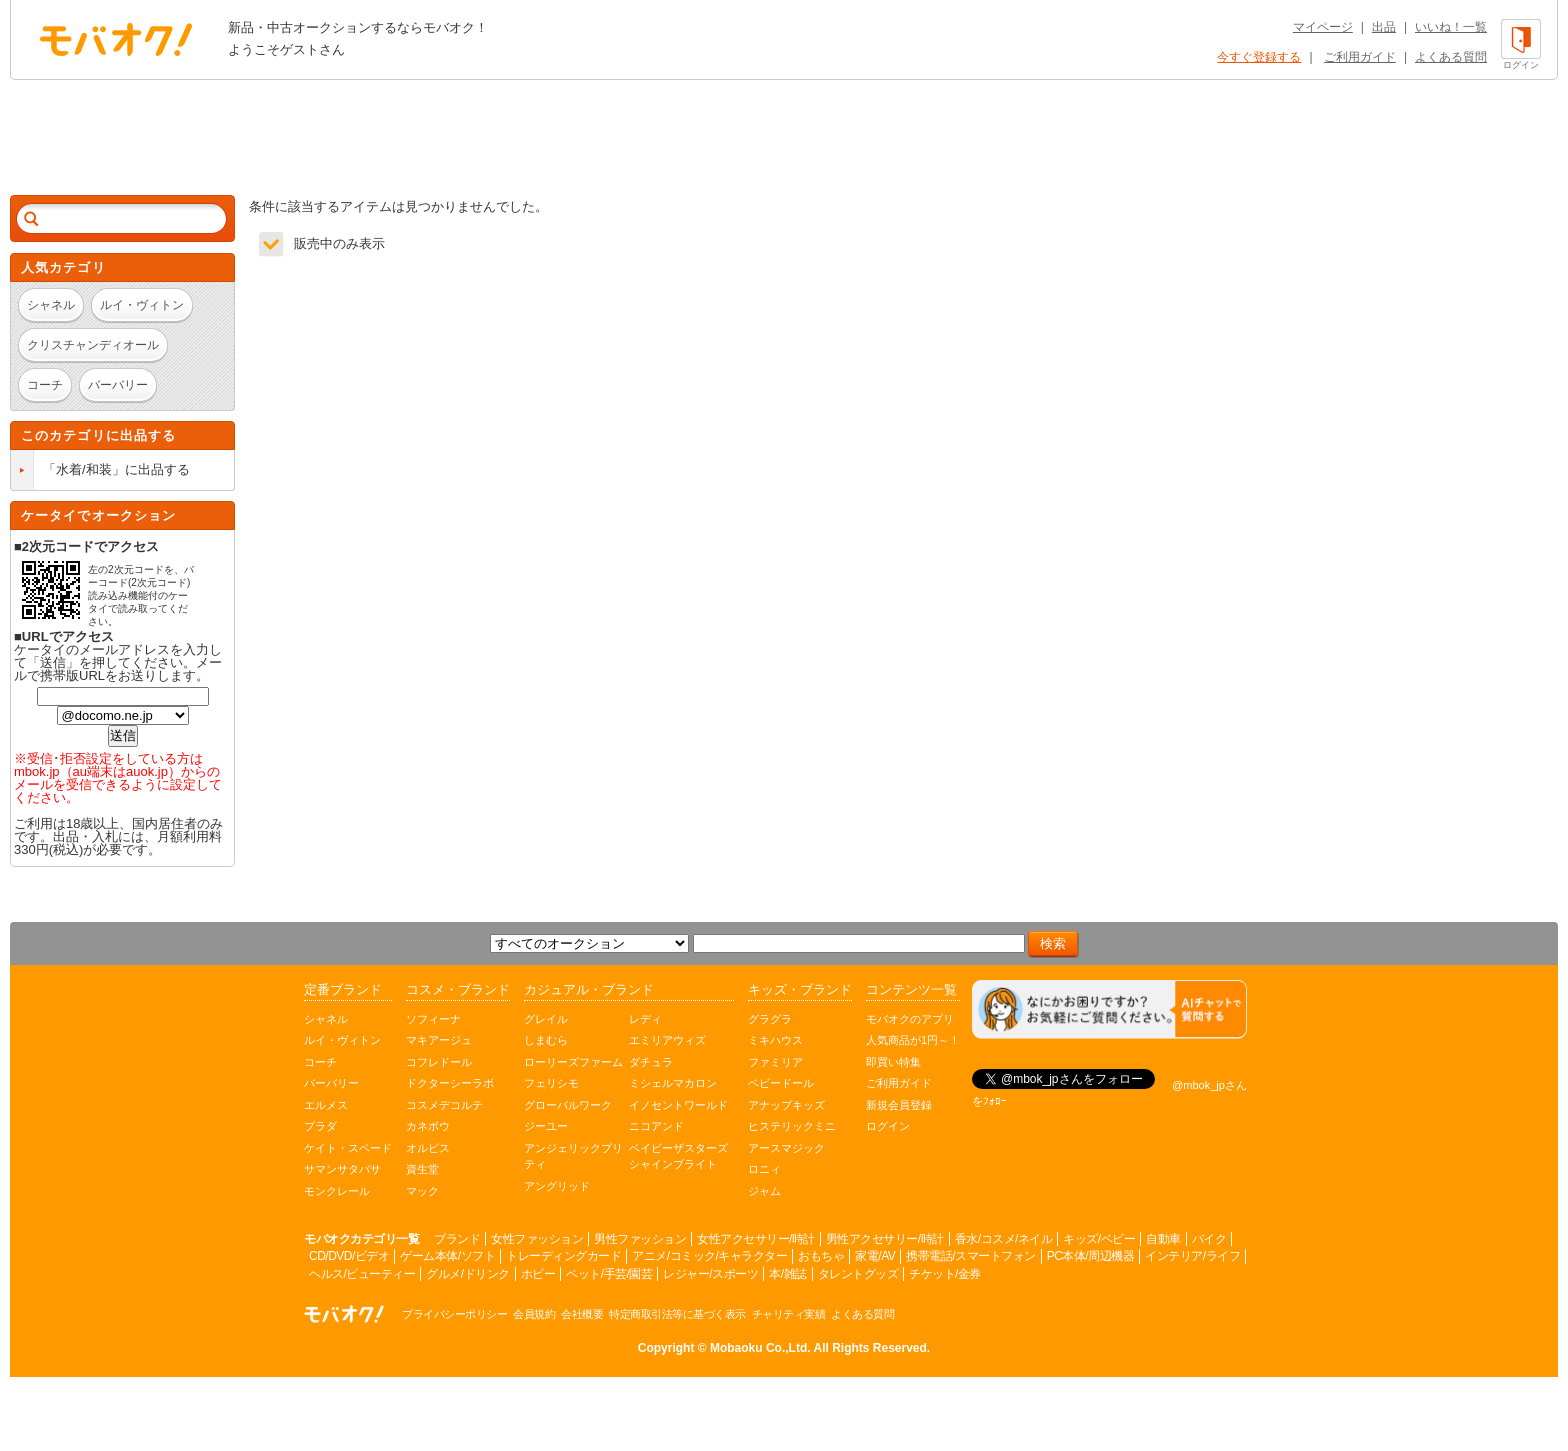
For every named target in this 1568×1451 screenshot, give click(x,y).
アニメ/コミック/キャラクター (709, 1256)
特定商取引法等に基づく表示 (677, 1314)
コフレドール (439, 1062)
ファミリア (775, 1062)
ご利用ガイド (1360, 57)
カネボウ (428, 1126)
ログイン (888, 1126)
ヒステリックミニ (792, 1126)
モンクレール (337, 1191)
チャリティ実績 (789, 1314)
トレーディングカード (563, 1256)
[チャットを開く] (1109, 1009)
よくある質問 (1451, 57)
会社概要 (582, 1314)
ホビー (538, 1274)
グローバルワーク (568, 1105)
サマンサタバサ (342, 1169)
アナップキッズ (786, 1105)
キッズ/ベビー (1099, 1239)
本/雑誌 (787, 1274)
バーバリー (331, 1083)
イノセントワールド (678, 1105)
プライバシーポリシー (454, 1314)
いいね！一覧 (1451, 27)
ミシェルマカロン (673, 1083)
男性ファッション (640, 1239)
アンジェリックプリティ (573, 1156)
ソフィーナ (433, 1019)
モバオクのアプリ (910, 1019)
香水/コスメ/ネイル (1004, 1239)
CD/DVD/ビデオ (349, 1256)
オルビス (428, 1148)
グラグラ (770, 1019)
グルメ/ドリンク (467, 1274)
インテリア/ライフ (1192, 1256)
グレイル (546, 1019)
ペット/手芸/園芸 (609, 1274)
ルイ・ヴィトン (342, 1040)
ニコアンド (656, 1126)
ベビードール (781, 1083)
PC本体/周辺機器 (1091, 1256)
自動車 (1163, 1239)
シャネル (326, 1019)
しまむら (546, 1040)
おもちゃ (821, 1256)
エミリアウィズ (667, 1040)
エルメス (326, 1105)
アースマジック (786, 1148)
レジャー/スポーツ (710, 1274)
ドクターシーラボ (450, 1083)
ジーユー (546, 1126)
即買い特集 (893, 1062)
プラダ (320, 1126)
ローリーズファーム (573, 1062)
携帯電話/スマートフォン (970, 1256)
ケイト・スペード (348, 1148)
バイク (1209, 1239)
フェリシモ (551, 1083)
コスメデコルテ (444, 1105)
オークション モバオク (116, 39)
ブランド (457, 1239)
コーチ (320, 1062)
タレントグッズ (858, 1274)
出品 (1384, 27)
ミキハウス (775, 1040)
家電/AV (875, 1256)
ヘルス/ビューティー (362, 1274)
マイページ (1323, 27)
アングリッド (557, 1186)
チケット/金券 (945, 1274)
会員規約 (534, 1314)
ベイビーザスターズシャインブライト (678, 1156)
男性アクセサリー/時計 (885, 1239)
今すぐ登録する (1259, 57)
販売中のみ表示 (339, 243)
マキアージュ (439, 1040)
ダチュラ (651, 1062)
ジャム (764, 1191)
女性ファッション (537, 1239)
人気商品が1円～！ (913, 1040)
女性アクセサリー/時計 (756, 1239)
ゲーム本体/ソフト (447, 1256)
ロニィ (764, 1169)
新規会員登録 (899, 1105)
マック (422, 1191)
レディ (645, 1019)
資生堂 (422, 1169)
